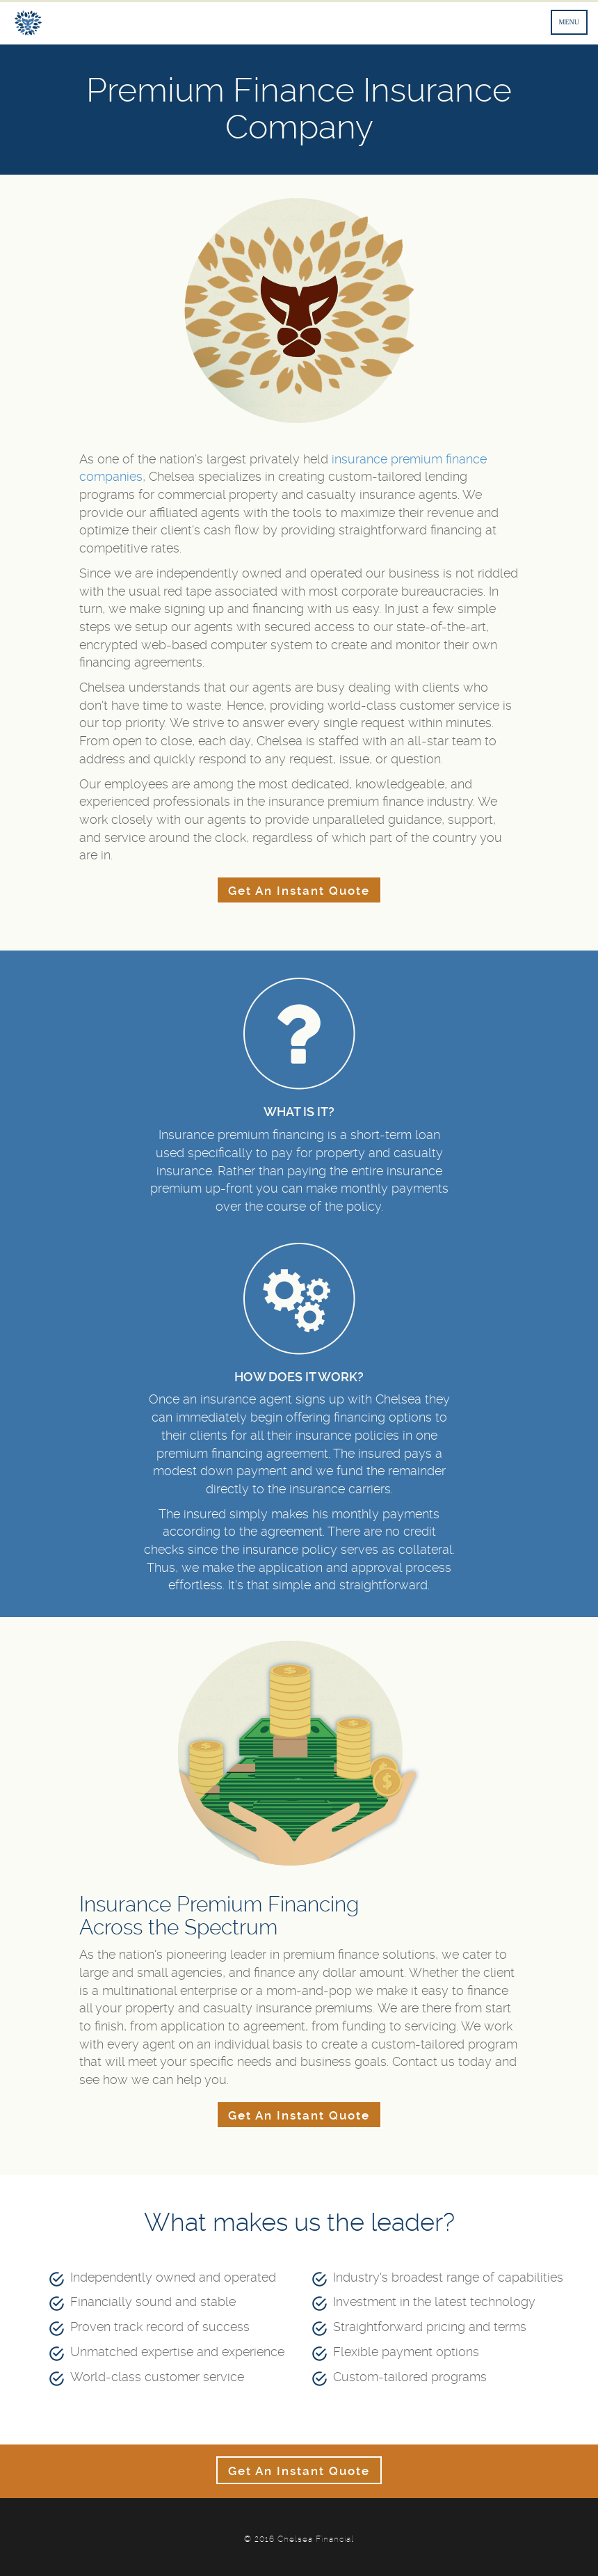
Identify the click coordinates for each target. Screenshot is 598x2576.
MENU (569, 22)
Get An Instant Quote (299, 891)
